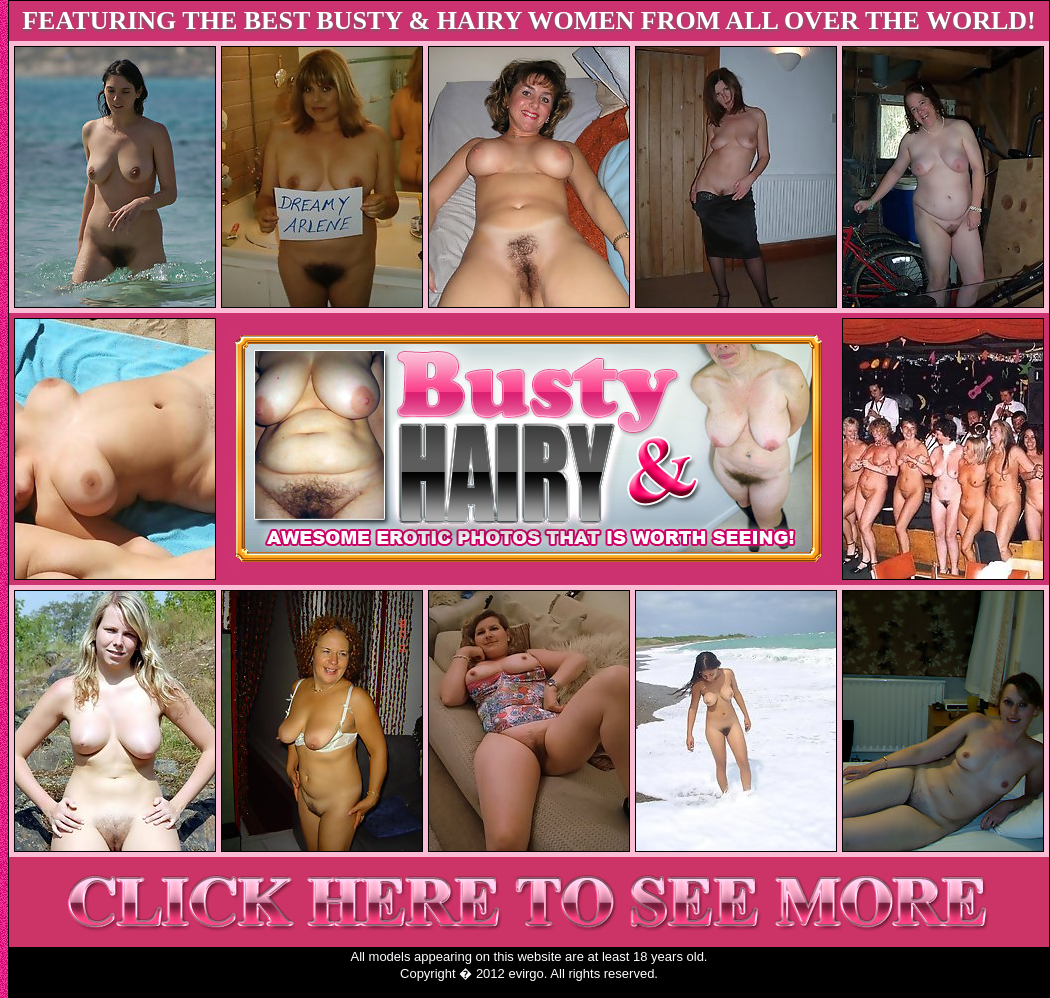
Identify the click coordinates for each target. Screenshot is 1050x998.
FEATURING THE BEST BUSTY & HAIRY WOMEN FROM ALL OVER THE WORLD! (529, 20)
